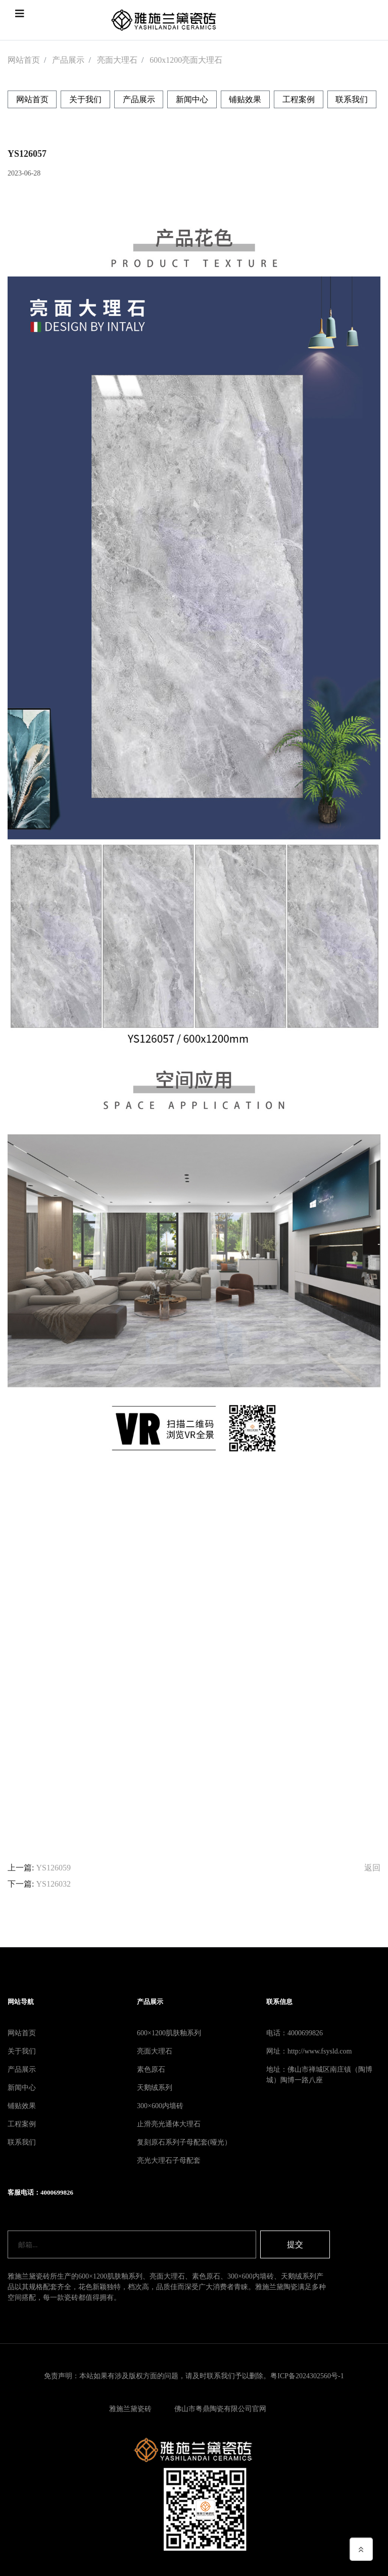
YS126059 (53, 1867)
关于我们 (85, 99)
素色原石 (151, 2069)
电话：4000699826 (294, 2033)
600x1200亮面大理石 (186, 60)
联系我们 (351, 99)
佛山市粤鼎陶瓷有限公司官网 (220, 2409)
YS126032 (53, 1884)
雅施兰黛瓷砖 (130, 2409)
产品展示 (68, 60)
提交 (295, 2244)
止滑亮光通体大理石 (169, 2124)
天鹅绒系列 (154, 2087)
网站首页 (24, 60)
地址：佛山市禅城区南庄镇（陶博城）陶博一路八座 (319, 2075)
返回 (372, 1867)
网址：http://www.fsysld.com (309, 2051)
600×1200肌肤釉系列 (169, 2033)
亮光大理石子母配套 (169, 2160)
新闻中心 (192, 99)
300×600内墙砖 (160, 2106)
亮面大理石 (117, 60)
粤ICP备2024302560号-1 (307, 2376)
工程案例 (298, 99)
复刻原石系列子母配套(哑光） (184, 2142)
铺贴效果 (245, 99)
